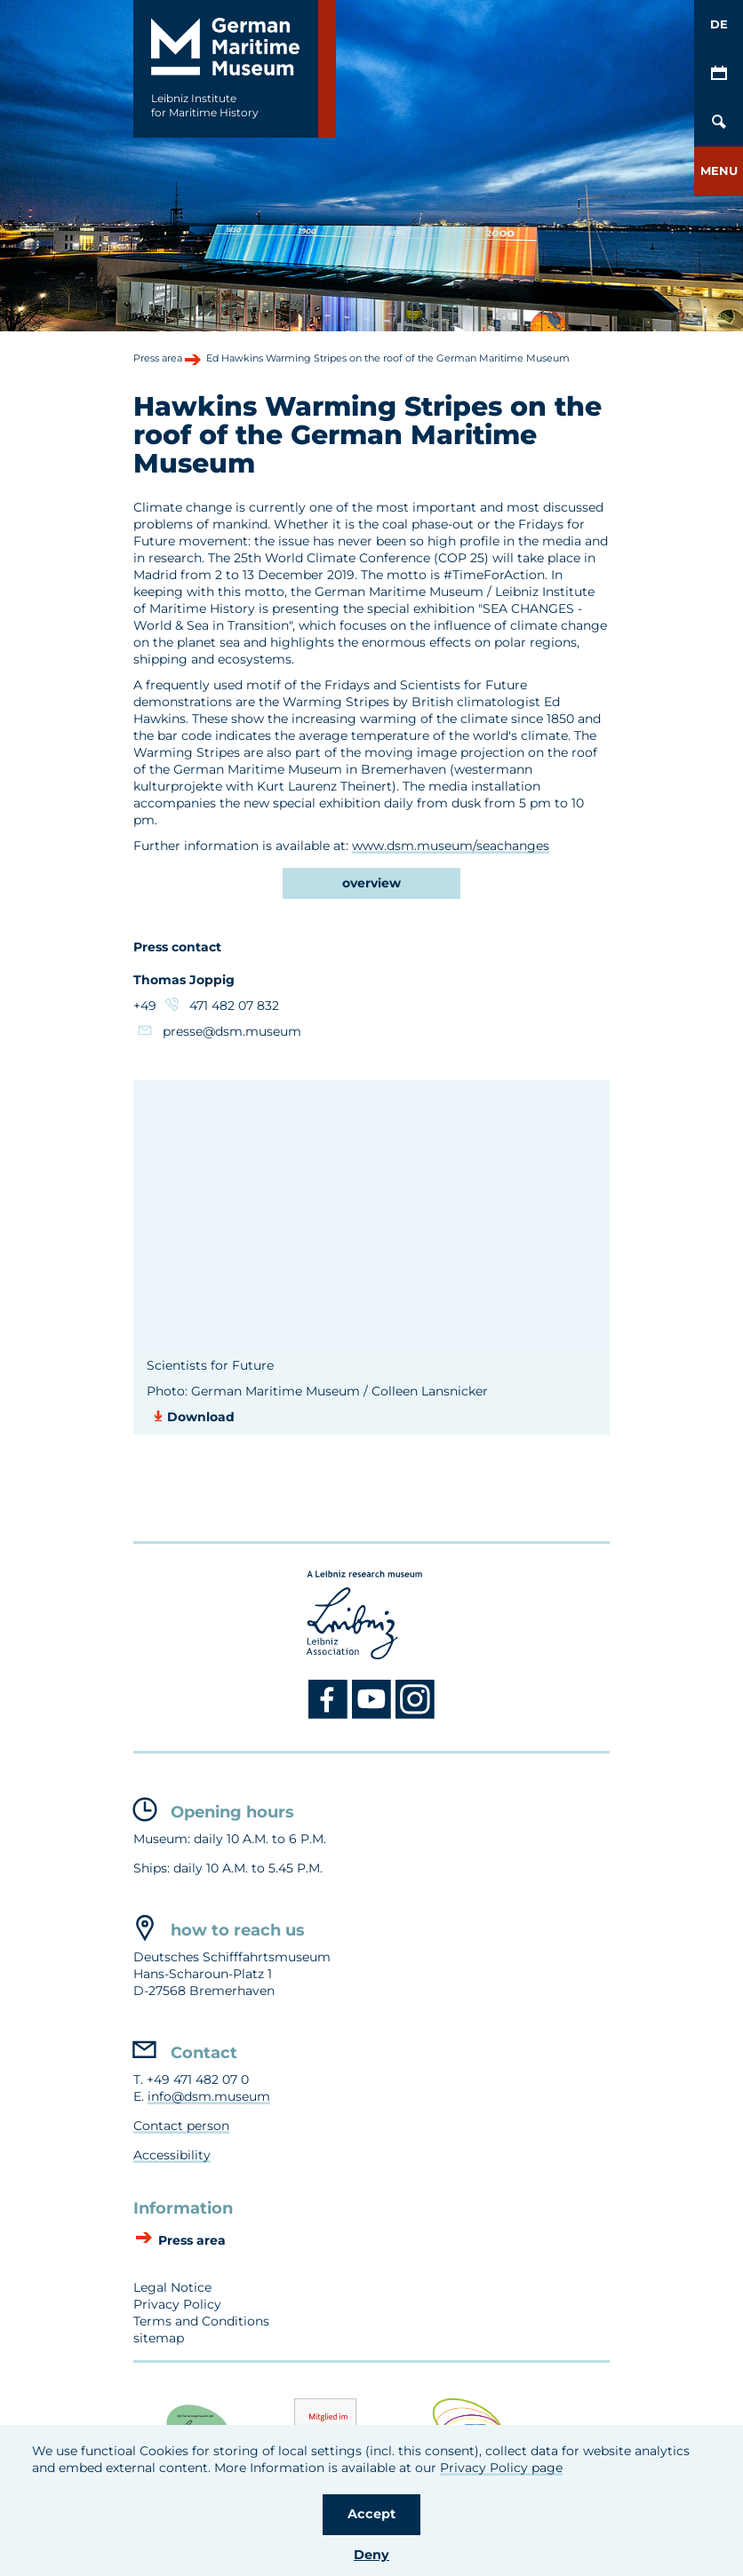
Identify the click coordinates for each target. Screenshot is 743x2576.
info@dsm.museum (209, 2096)
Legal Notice (172, 2287)
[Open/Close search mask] (718, 122)
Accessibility (172, 2155)
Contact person (181, 2126)
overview (371, 883)
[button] (718, 171)
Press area (190, 2241)
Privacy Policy (177, 2304)
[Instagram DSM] (415, 1715)
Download (201, 1417)
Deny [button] (371, 2555)
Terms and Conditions (201, 2321)
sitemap (158, 2338)
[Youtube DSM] (373, 1715)
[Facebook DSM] (330, 1715)
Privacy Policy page (501, 2468)
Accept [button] (371, 2514)
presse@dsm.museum (232, 1031)
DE (719, 24)
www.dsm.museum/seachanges (450, 846)
